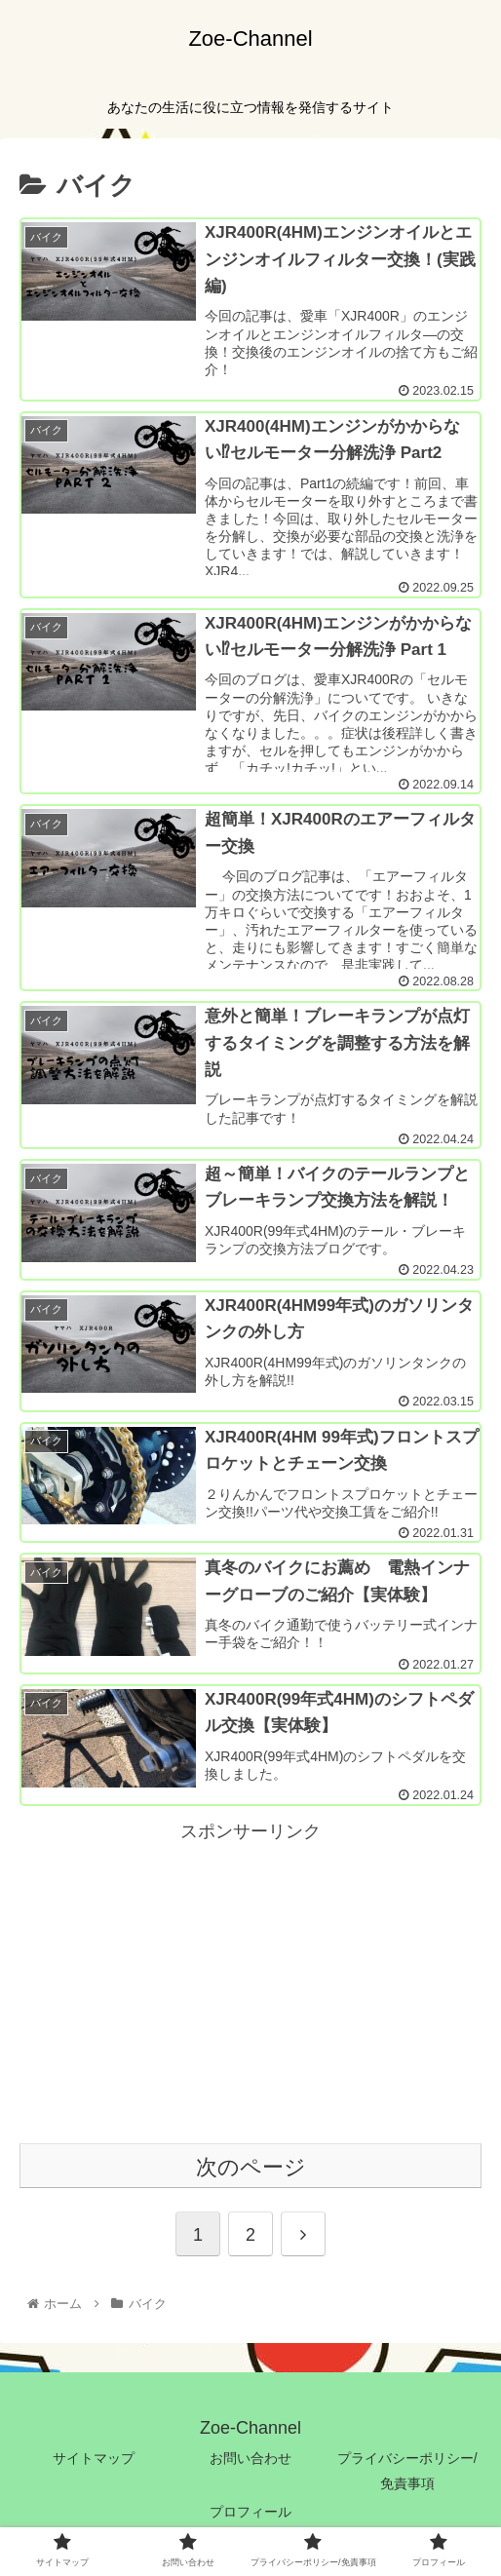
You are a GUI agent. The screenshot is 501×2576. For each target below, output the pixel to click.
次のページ (251, 2169)
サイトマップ (94, 2460)
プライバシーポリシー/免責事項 (407, 2472)
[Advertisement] (250, 1985)
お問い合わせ (250, 2460)
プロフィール (250, 2512)
